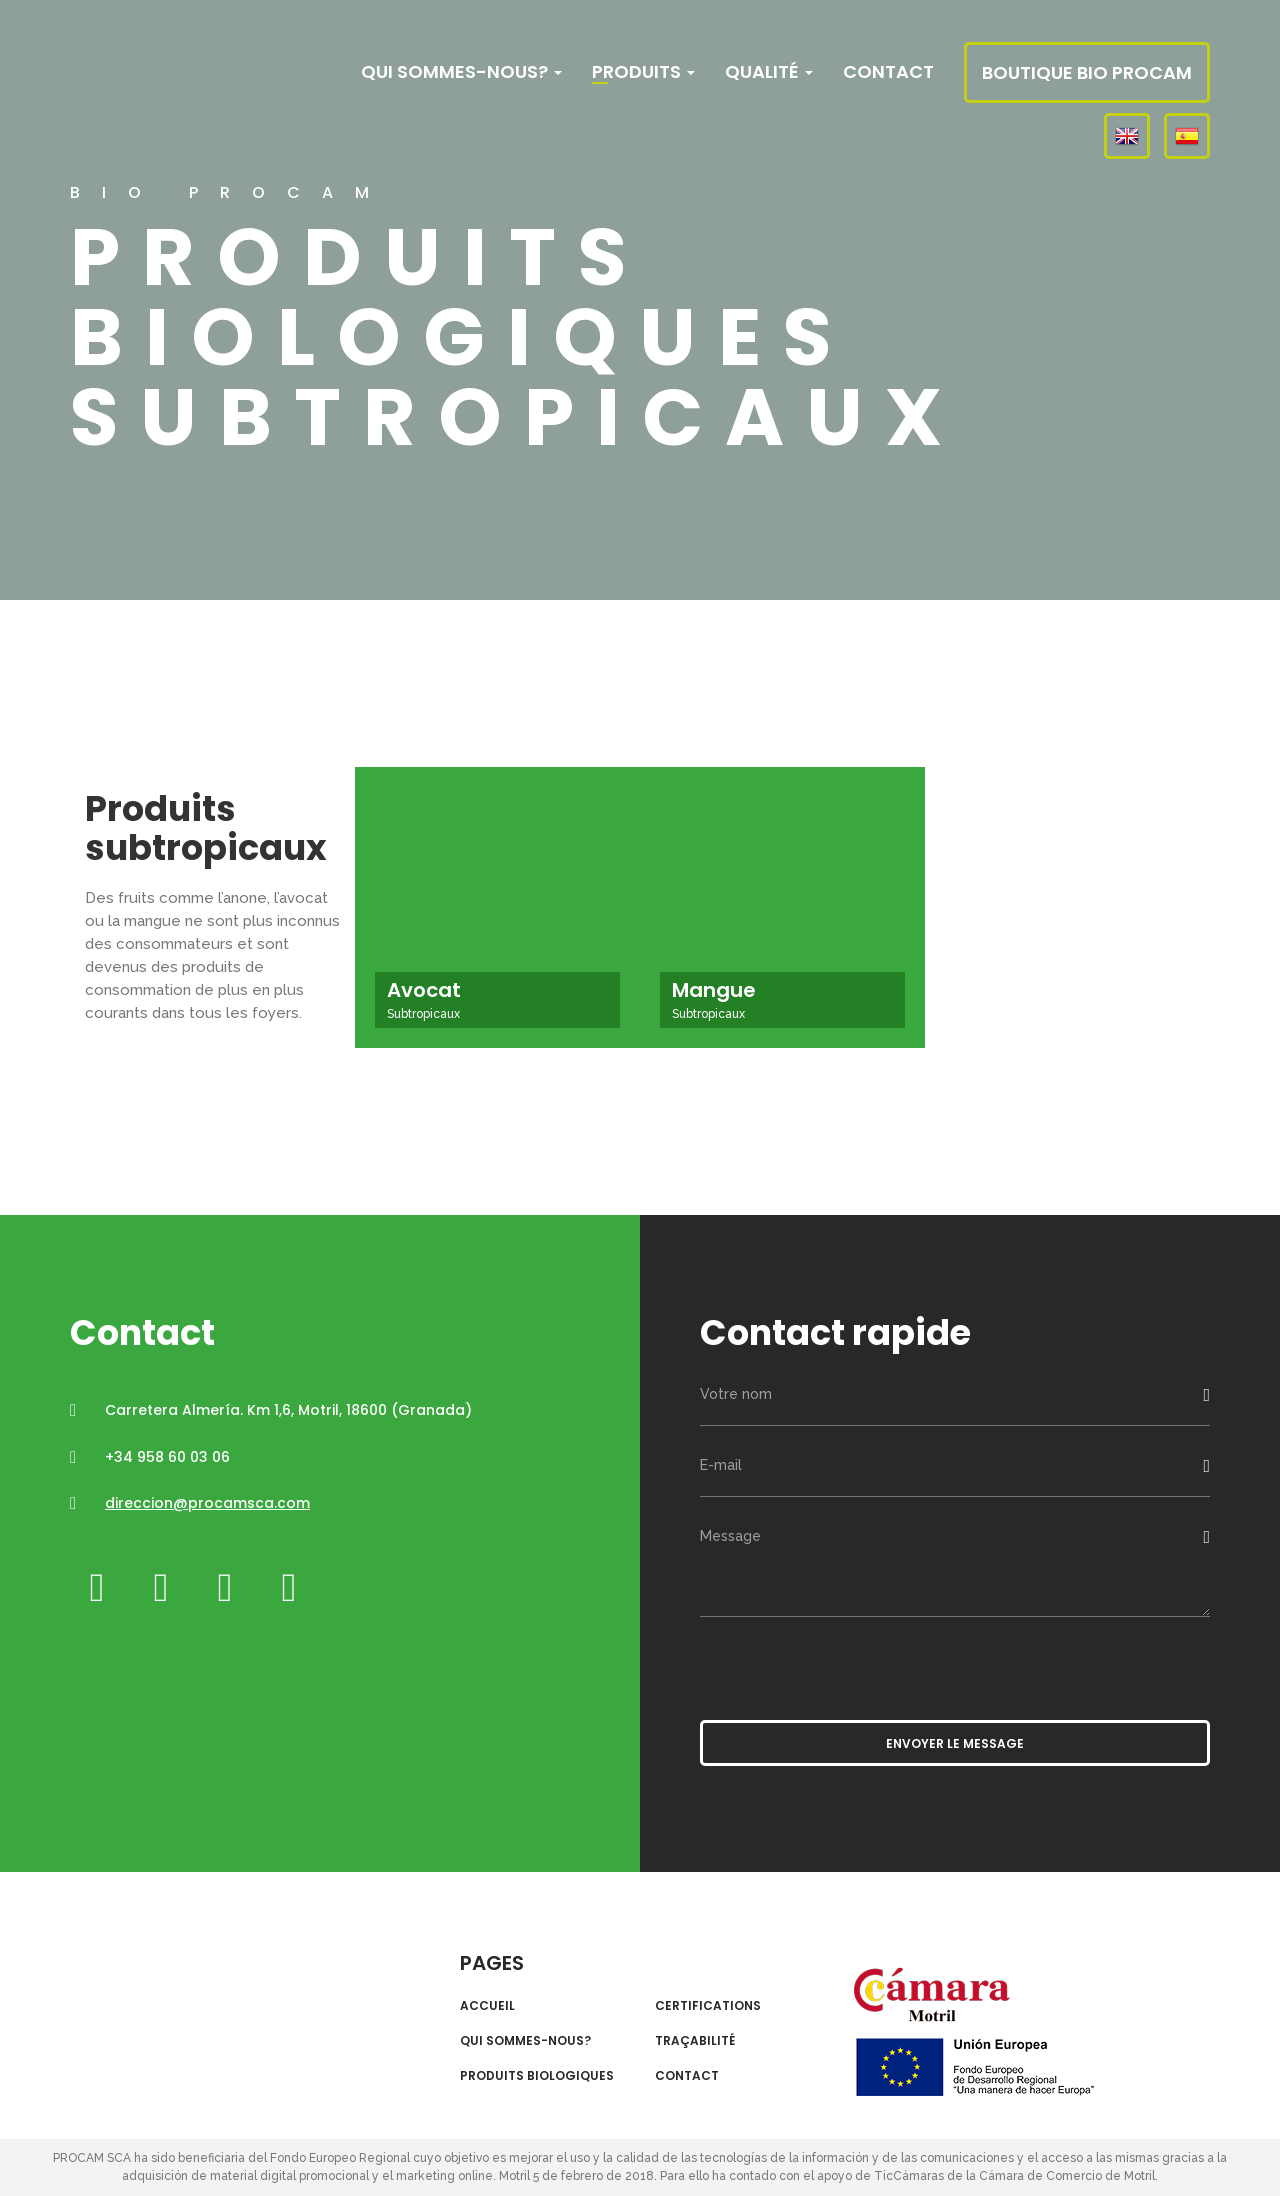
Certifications (708, 2006)
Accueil (487, 2006)
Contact (888, 72)
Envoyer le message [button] (955, 1743)
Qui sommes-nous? (461, 72)
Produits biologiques (537, 2076)
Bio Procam (196, 1987)
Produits (643, 72)
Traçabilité (695, 2041)
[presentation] (852, 1666)
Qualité (769, 72)
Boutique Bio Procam (1087, 72)
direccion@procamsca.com (207, 1503)
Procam (193, 73)
